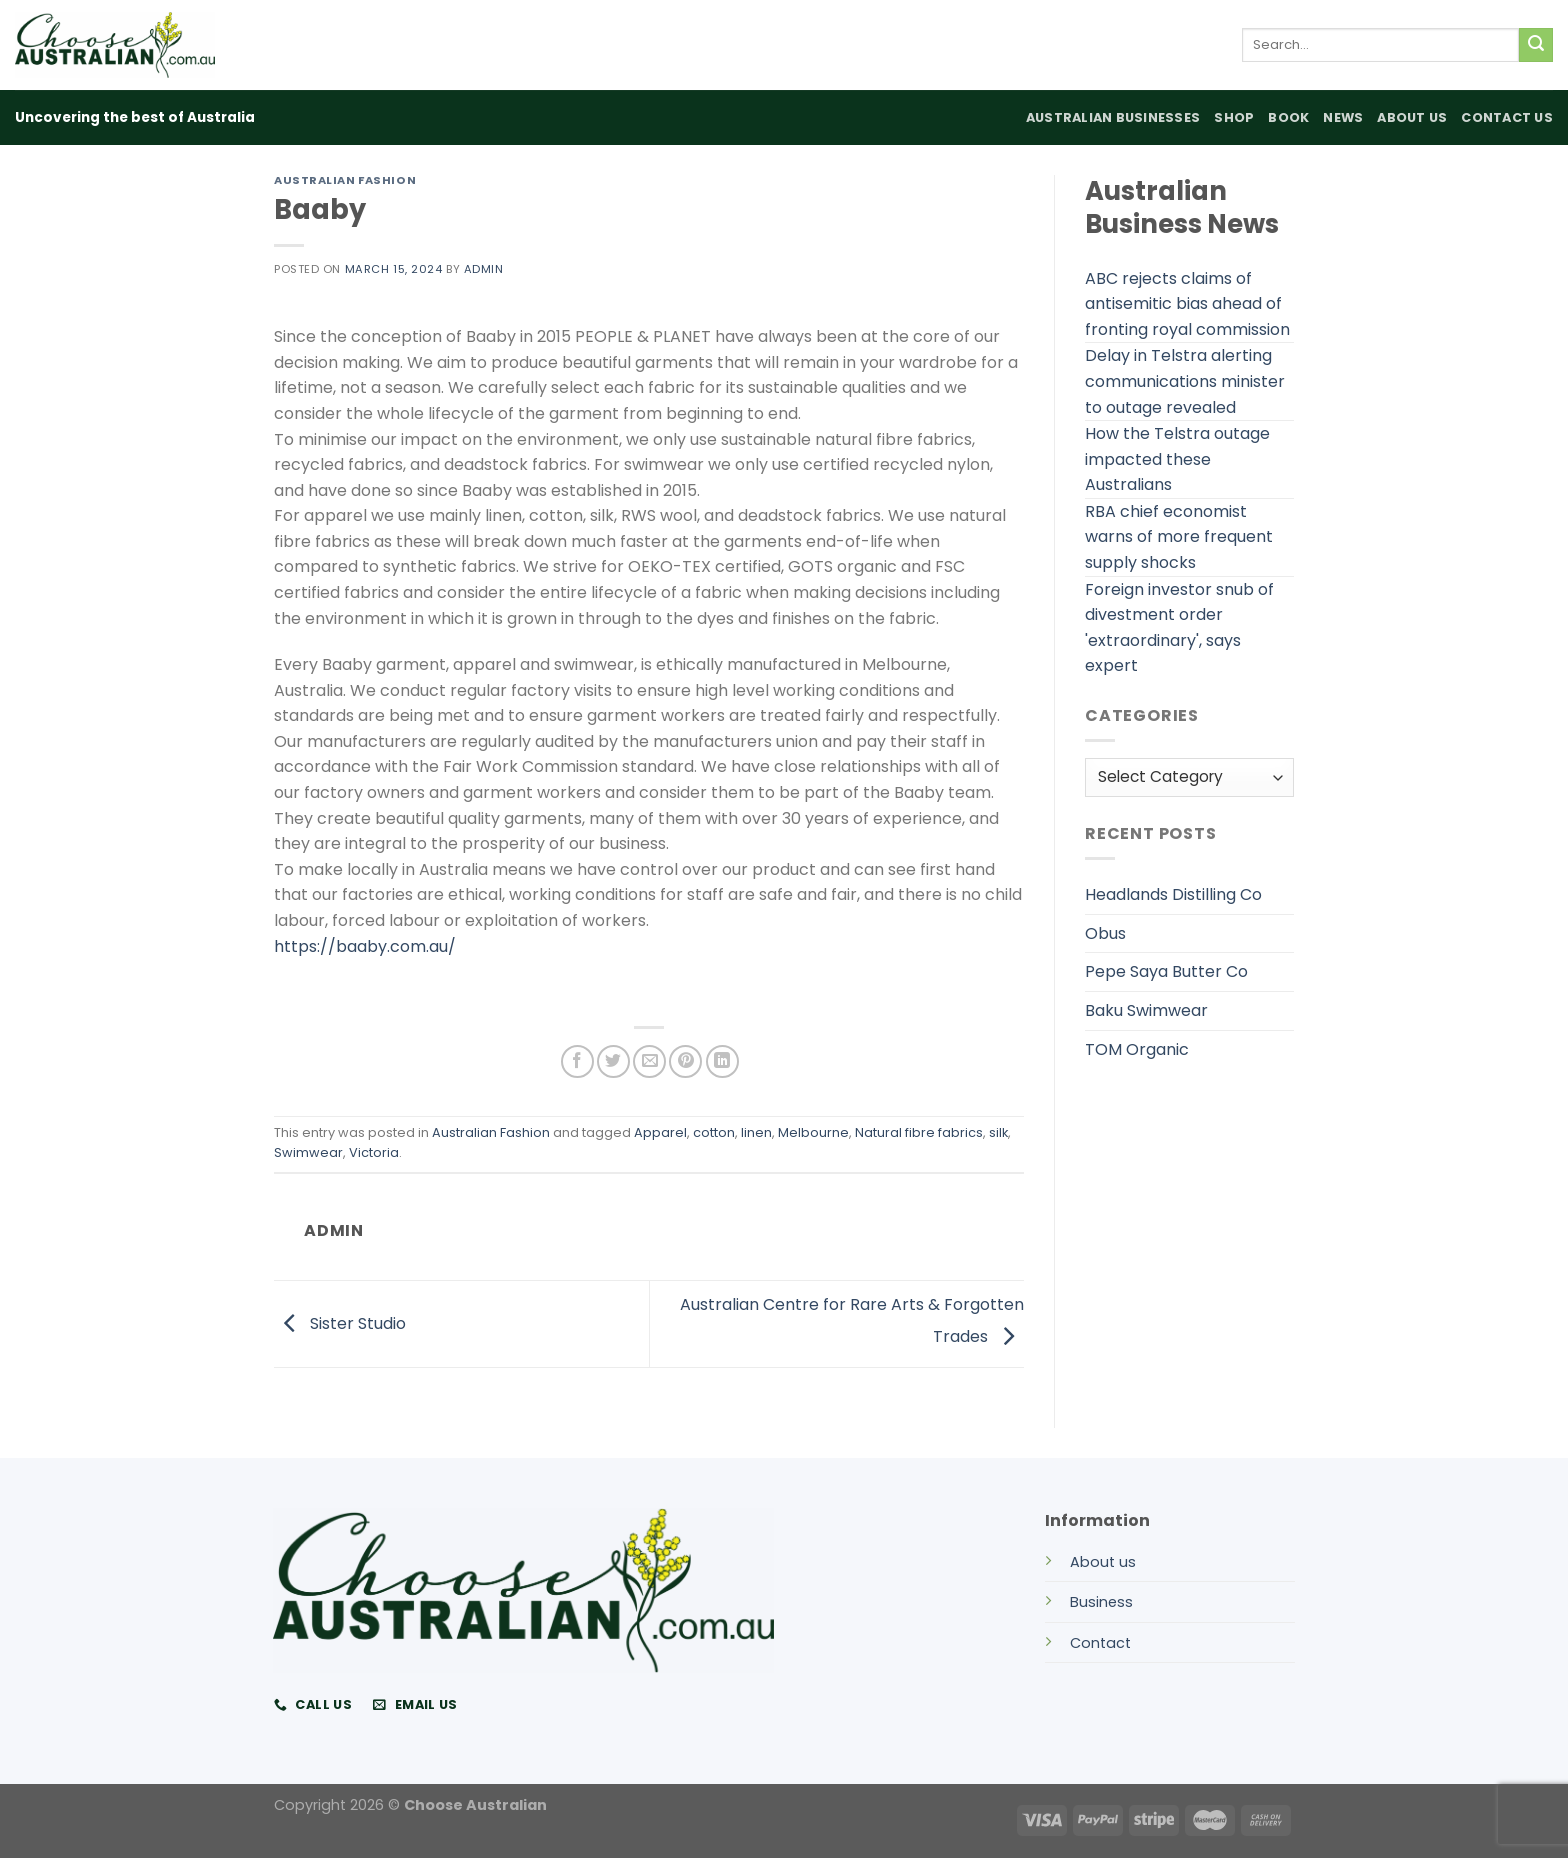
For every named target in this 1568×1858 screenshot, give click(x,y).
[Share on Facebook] (577, 1061)
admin (484, 269)
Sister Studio (340, 1322)
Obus (1105, 933)
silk (998, 1132)
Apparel (660, 1132)
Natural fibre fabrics (919, 1132)
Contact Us (1507, 117)
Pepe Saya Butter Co (1166, 971)
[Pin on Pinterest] (685, 1061)
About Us (1412, 117)
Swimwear (308, 1152)
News (1343, 117)
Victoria (374, 1152)
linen (756, 1132)
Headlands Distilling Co (1173, 894)
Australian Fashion (345, 180)
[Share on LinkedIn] (722, 1061)
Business (1101, 1602)
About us (1103, 1562)
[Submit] (1536, 45)
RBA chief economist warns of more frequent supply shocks (1179, 537)
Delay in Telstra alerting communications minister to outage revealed (1185, 381)
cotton (714, 1132)
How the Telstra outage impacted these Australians (1177, 459)
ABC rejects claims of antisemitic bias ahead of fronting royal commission (1187, 304)
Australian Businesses (1113, 117)
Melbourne (813, 1132)
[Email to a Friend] (649, 1061)
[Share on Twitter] (613, 1061)
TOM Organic (1137, 1049)
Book (1288, 117)
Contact (1100, 1643)
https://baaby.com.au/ (365, 946)
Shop (1234, 117)
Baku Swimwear (1146, 1010)
